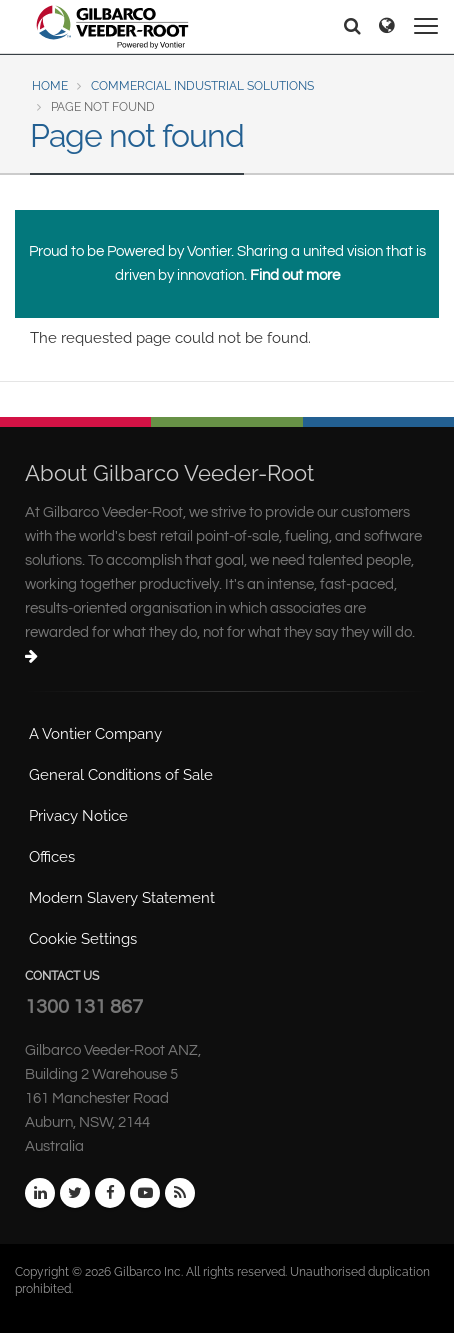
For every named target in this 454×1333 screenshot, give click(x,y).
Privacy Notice (78, 816)
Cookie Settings (83, 939)
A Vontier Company (95, 734)
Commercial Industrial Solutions (202, 86)
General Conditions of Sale (121, 775)
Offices (52, 857)
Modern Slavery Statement (122, 898)
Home (50, 86)
